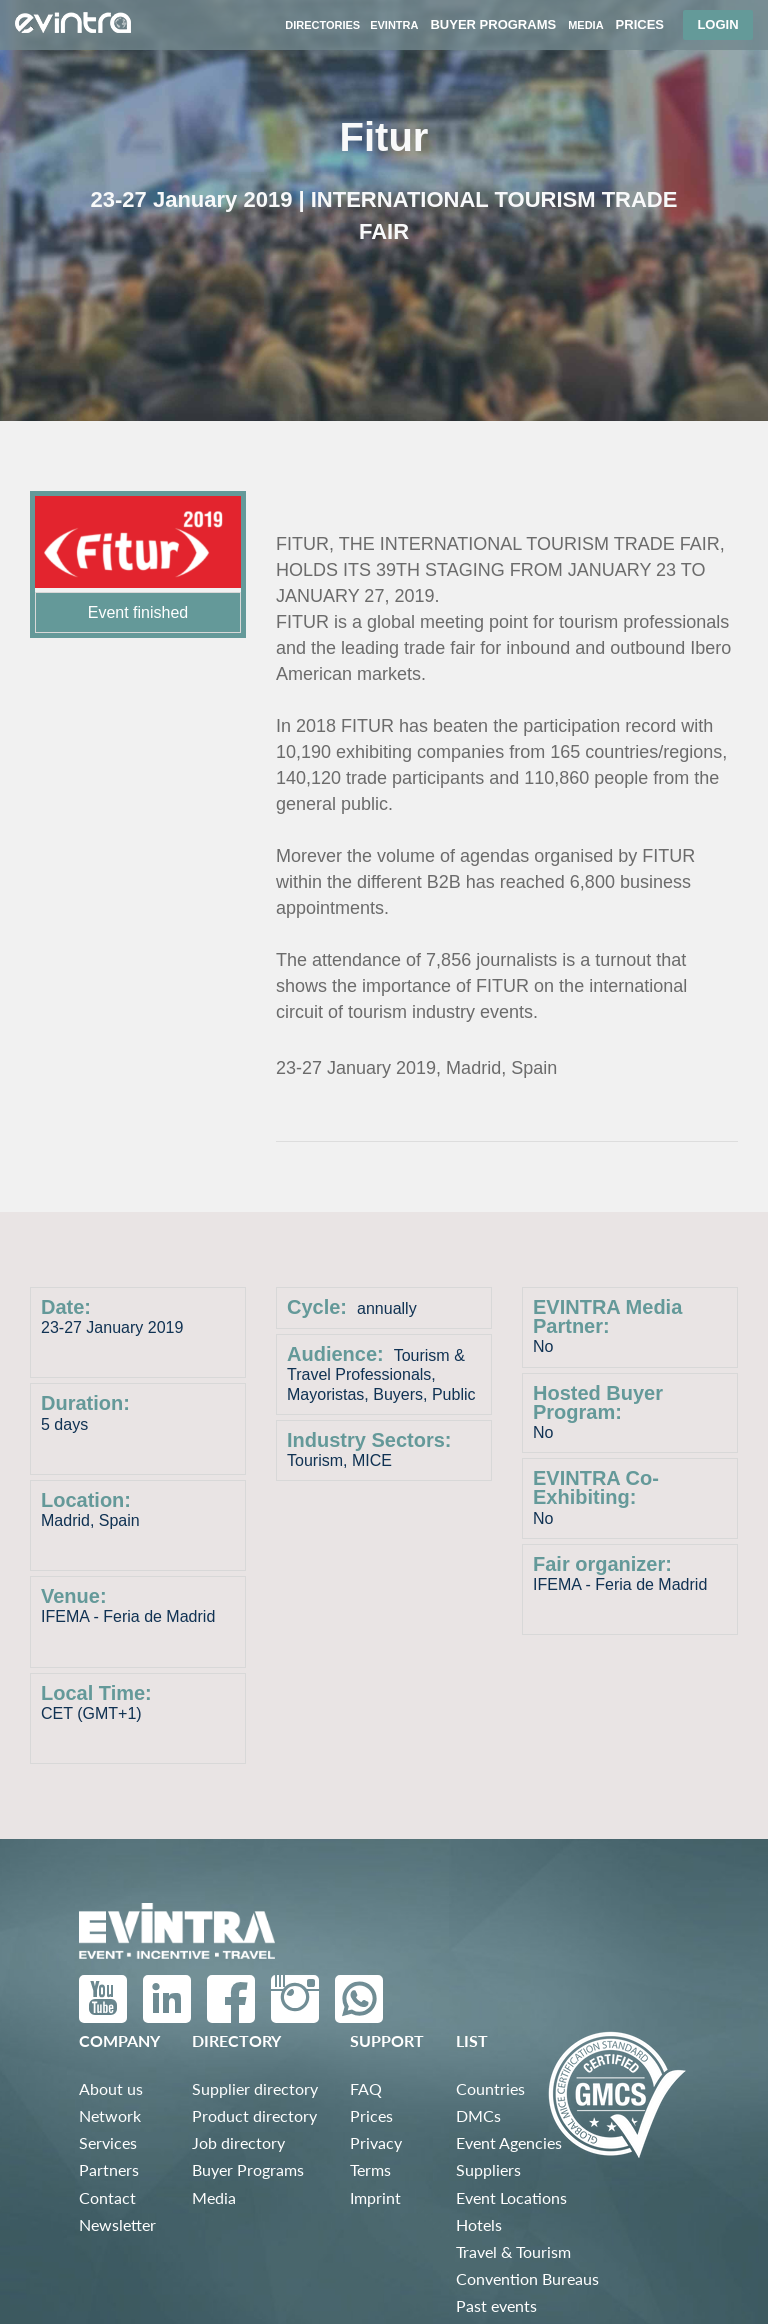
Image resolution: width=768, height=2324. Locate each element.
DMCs (478, 2115)
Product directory (254, 2115)
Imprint (375, 2197)
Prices (371, 2115)
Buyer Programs (248, 2169)
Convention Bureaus (527, 2278)
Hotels (479, 2224)
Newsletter (117, 2224)
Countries (490, 2088)
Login (717, 24)
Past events (496, 2305)
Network (110, 2115)
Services (108, 2142)
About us (111, 2088)
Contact (107, 2197)
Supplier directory (255, 2088)
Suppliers (488, 2169)
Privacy (376, 2142)
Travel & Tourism (513, 2251)
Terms (370, 2169)
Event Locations (511, 2197)
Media (214, 2197)
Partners (109, 2169)
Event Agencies (509, 2142)
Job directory (238, 2142)
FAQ (366, 2088)
